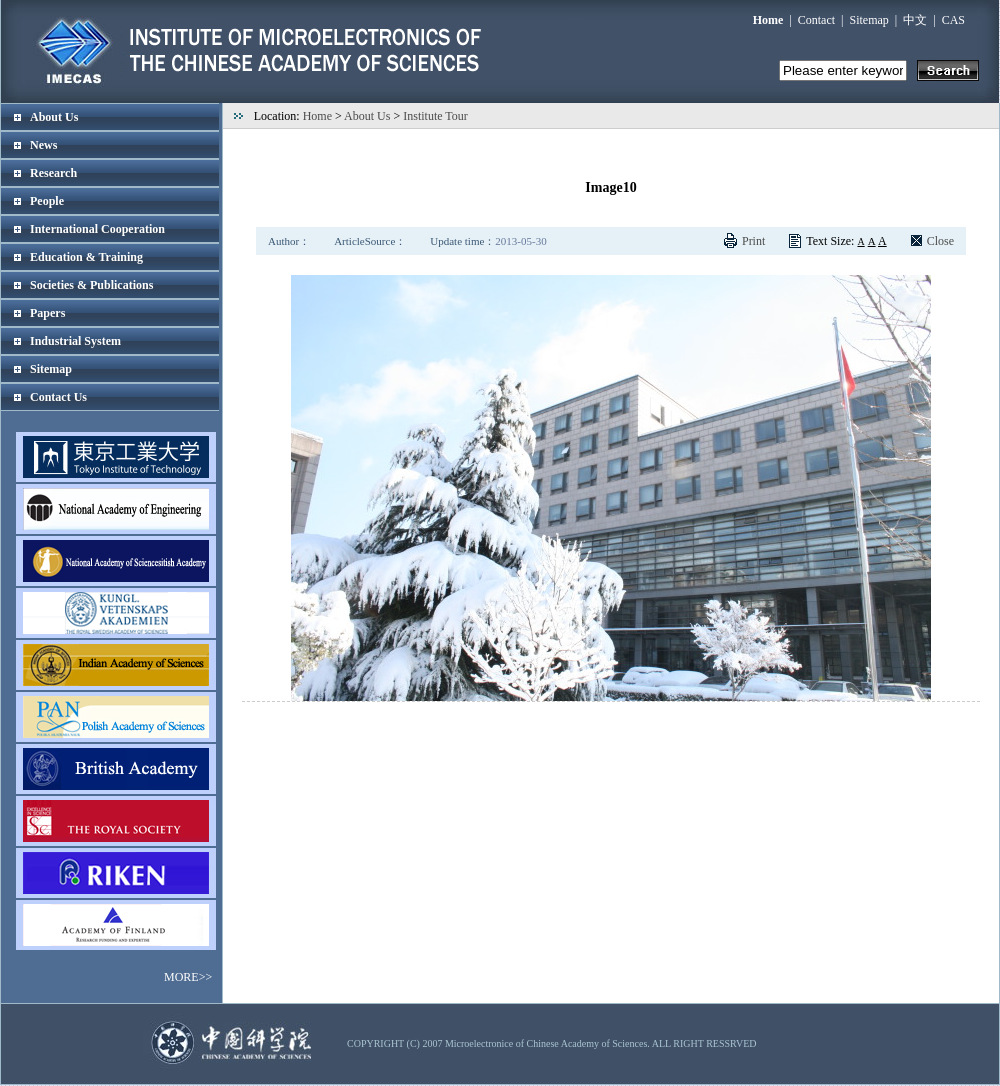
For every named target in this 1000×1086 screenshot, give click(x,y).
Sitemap (869, 20)
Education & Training (86, 257)
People (47, 201)
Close (940, 241)
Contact (816, 20)
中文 (915, 20)
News (43, 145)
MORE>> (188, 977)
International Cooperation (97, 229)
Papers (47, 313)
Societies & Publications (91, 285)
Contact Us (58, 397)
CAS (953, 20)
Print (753, 241)
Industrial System (75, 341)
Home (317, 116)
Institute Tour (435, 116)
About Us (54, 117)
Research (53, 173)
